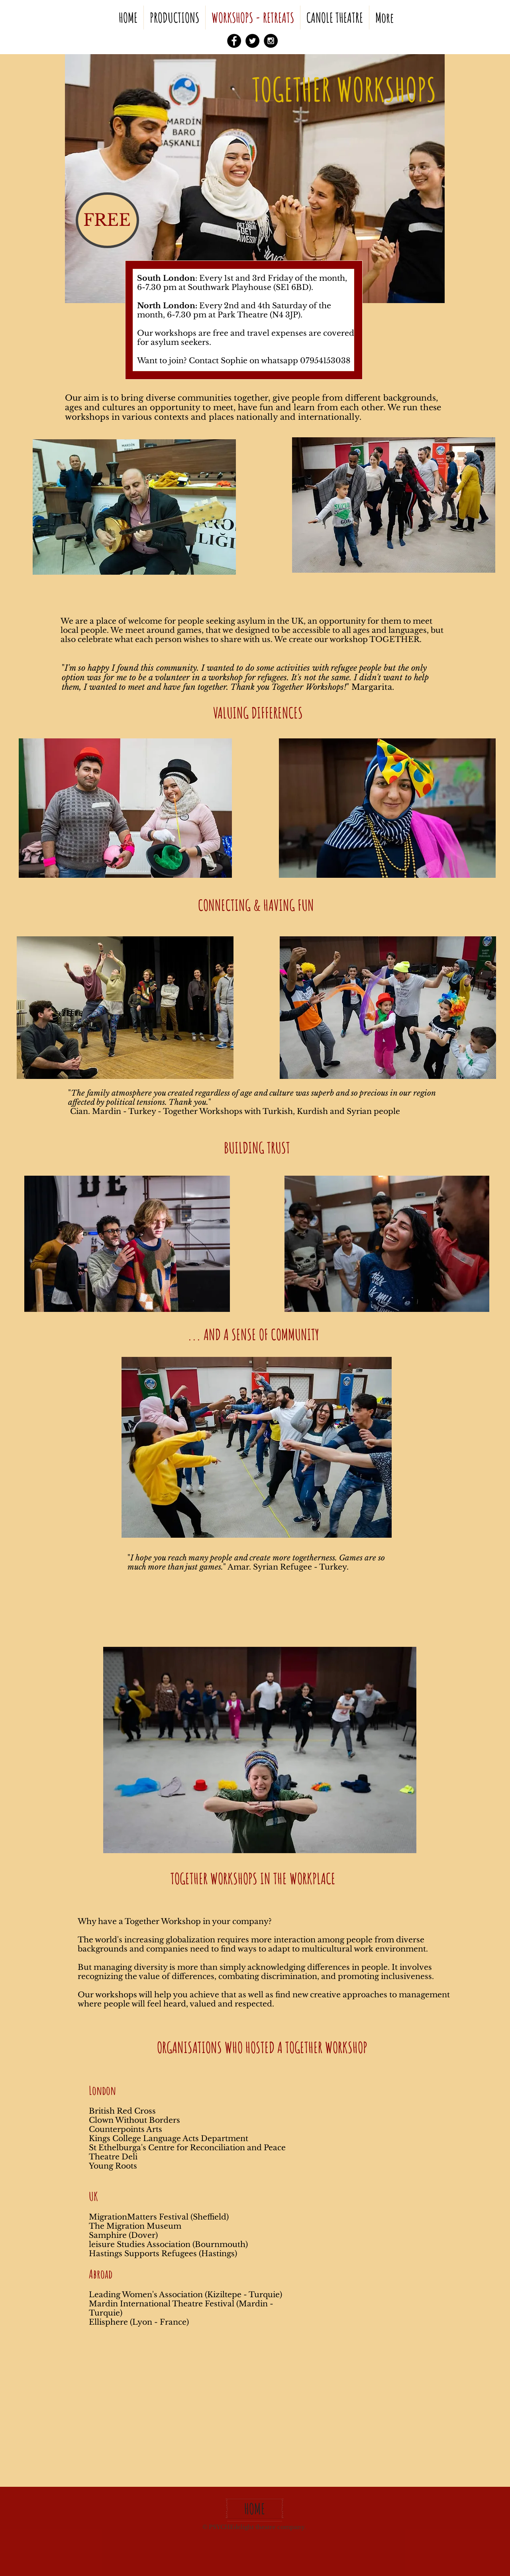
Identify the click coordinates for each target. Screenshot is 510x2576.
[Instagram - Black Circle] (271, 41)
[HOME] (254, 2509)
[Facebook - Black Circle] (234, 41)
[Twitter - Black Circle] (252, 41)
